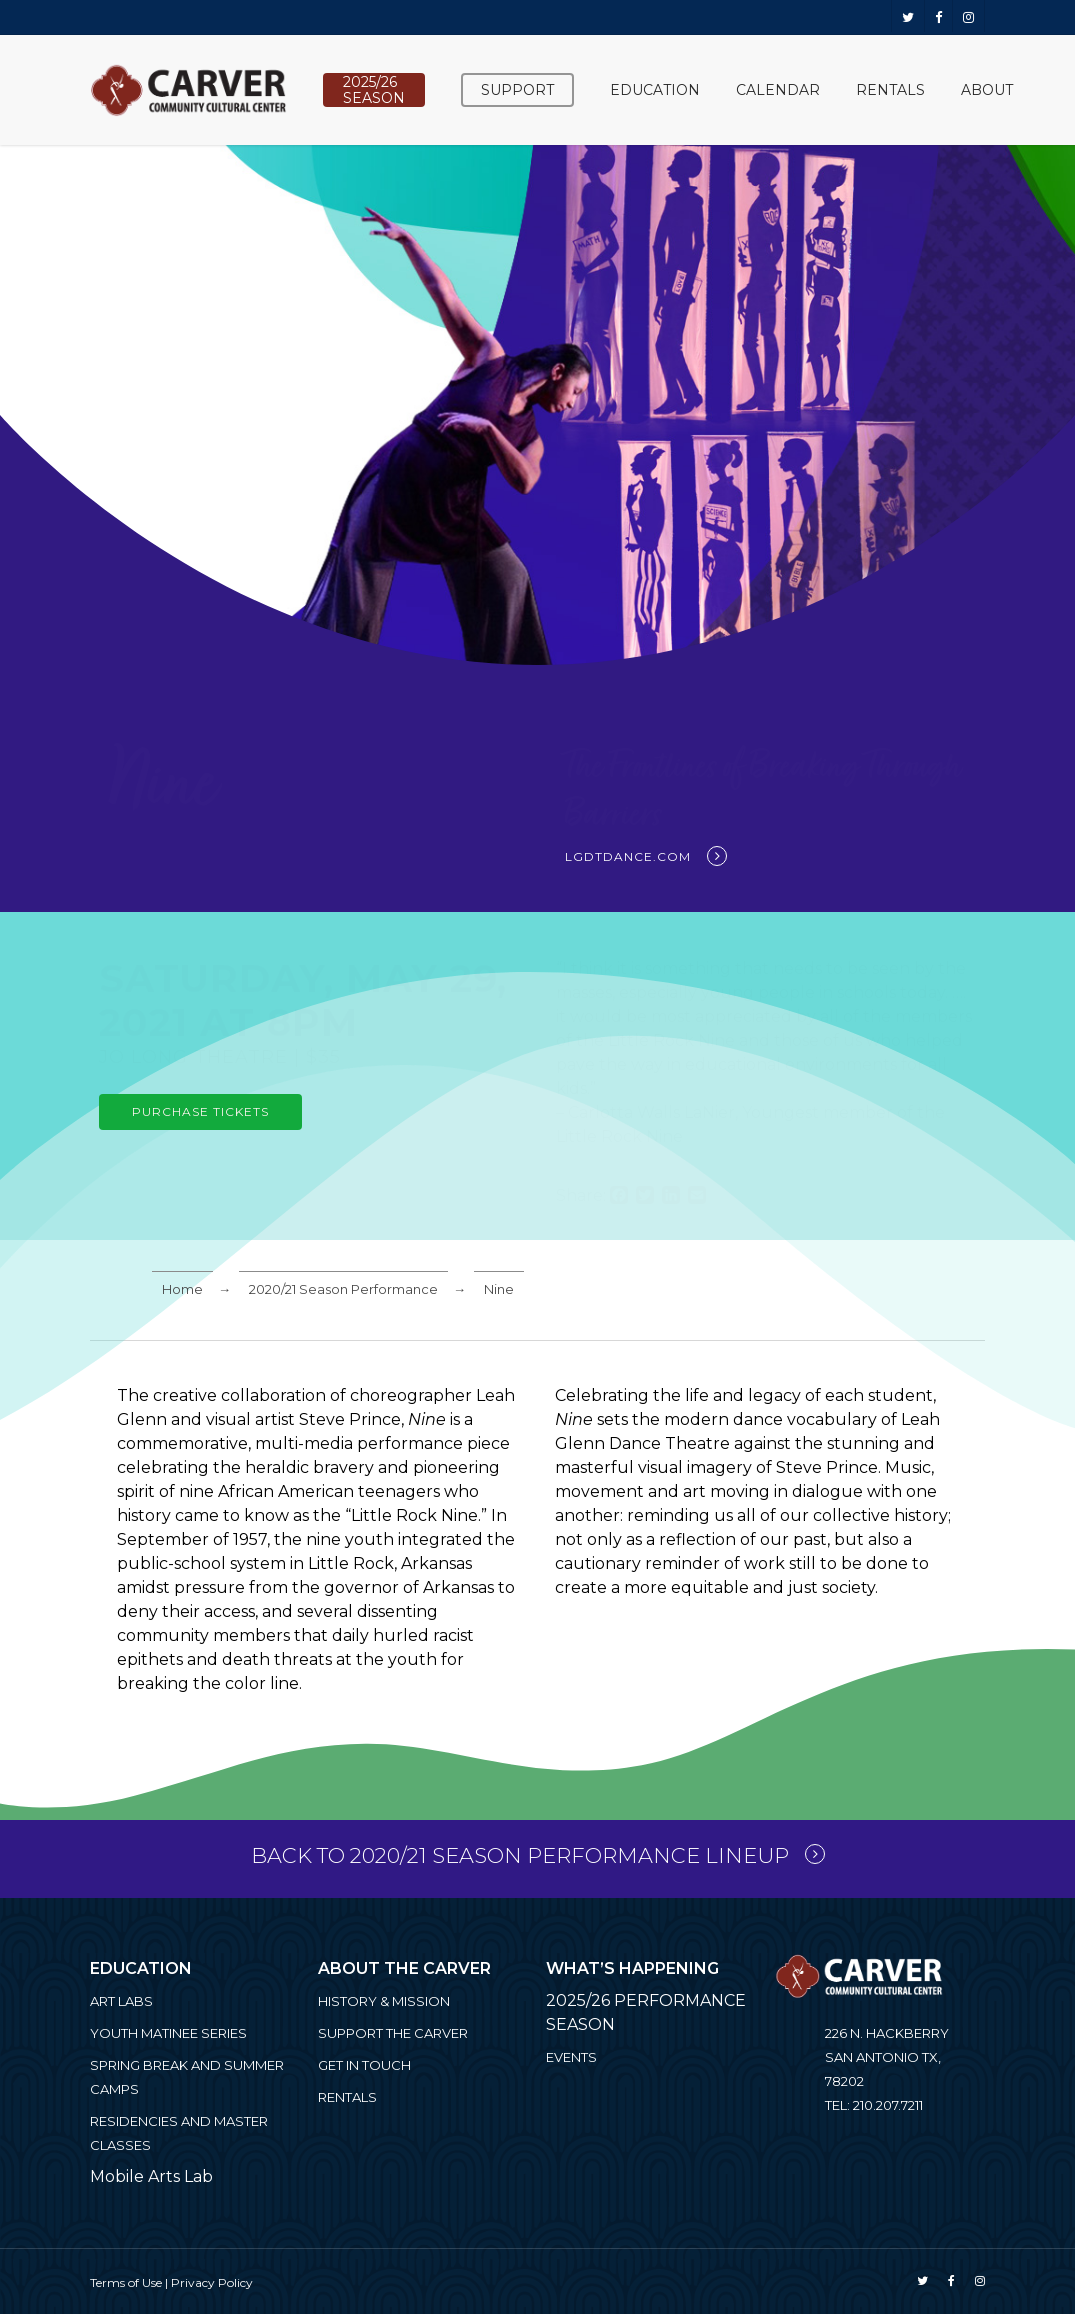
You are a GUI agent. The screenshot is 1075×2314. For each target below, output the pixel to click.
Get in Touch (364, 2065)
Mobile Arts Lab (151, 2176)
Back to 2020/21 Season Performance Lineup (520, 1855)
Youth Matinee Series (168, 2033)
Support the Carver (393, 2033)
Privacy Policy (212, 2282)
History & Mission (384, 2001)
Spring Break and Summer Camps (187, 2077)
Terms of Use (126, 2282)
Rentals (347, 2097)
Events (571, 2057)
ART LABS (121, 2001)
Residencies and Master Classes (179, 2133)
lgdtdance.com (628, 856)
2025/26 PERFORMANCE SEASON (646, 2012)
